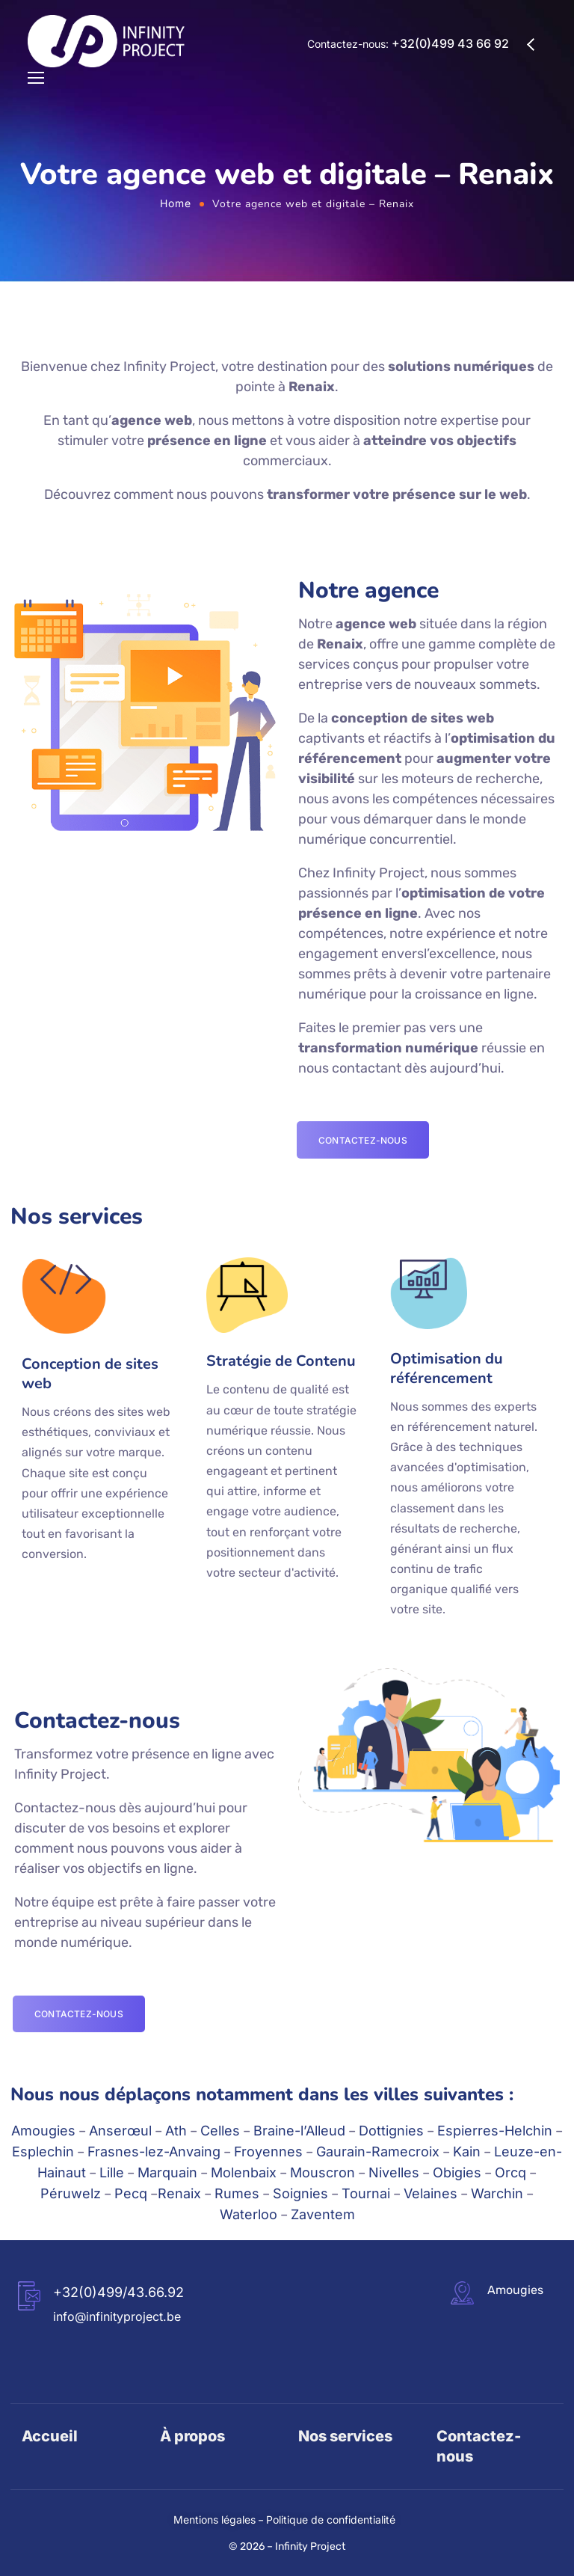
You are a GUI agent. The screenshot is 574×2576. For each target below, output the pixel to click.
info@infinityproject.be (117, 2316)
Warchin (497, 2193)
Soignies (300, 2193)
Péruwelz (70, 2193)
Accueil (50, 2436)
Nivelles (393, 2172)
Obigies (457, 2172)
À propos (192, 2436)
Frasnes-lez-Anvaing (153, 2151)
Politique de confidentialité (330, 2519)
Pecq (130, 2193)
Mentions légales (214, 2519)
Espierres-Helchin (494, 2130)
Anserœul (120, 2130)
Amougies (43, 2130)
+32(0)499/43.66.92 (118, 2292)
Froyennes (268, 2151)
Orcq (510, 2172)
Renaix (179, 2193)
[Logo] (106, 41)
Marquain (167, 2172)
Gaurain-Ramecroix (377, 2151)
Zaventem (323, 2214)
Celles (220, 2130)
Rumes (237, 2193)
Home (175, 203)
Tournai (366, 2193)
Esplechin (43, 2151)
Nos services (345, 2436)
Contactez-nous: (408, 43)
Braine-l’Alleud (299, 2130)
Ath (176, 2130)
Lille (111, 2172)
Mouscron (322, 2172)
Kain (467, 2151)
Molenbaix (244, 2172)
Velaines (430, 2193)
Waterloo (248, 2214)
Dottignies (391, 2130)
